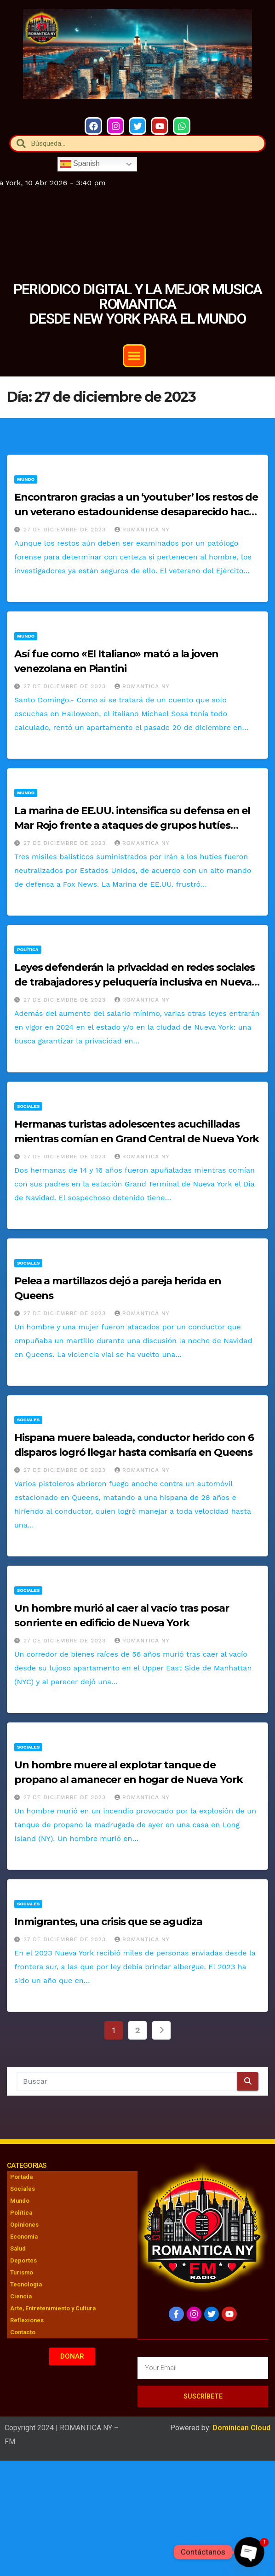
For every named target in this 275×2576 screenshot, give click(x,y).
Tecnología (26, 2284)
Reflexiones (27, 2320)
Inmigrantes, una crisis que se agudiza (108, 1921)
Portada (21, 2176)
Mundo (25, 479)
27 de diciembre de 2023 (65, 529)
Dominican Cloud (240, 2427)
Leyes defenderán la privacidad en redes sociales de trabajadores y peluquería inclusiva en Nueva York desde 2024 (134, 982)
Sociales (28, 1106)
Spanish (80, 164)
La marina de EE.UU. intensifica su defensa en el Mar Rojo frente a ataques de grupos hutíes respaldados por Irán (132, 825)
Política (28, 949)
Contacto (22, 2332)
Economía (24, 2236)
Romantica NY (142, 529)
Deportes (23, 2260)
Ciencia (21, 2296)
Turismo (21, 2272)
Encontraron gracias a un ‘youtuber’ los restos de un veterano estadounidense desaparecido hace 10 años (136, 512)
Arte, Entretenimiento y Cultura (53, 2308)
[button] (134, 355)
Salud (18, 2248)
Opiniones (24, 2224)
